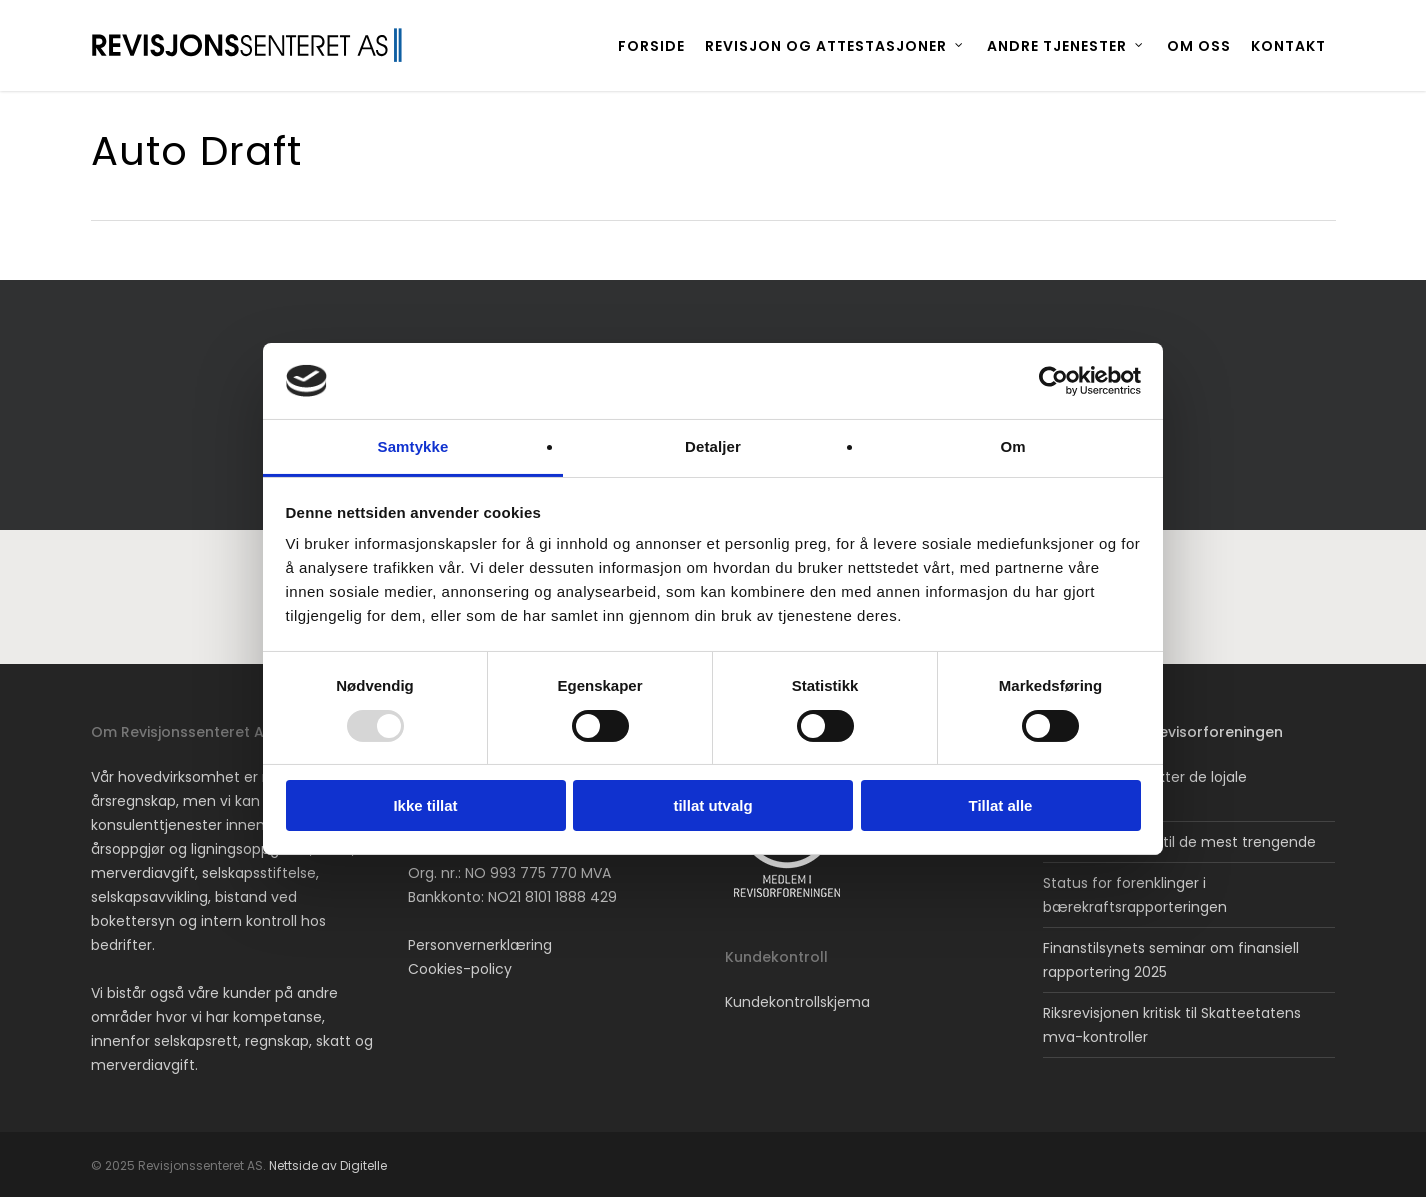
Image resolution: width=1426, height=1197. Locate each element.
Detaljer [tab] (713, 446)
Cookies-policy (460, 969)
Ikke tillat (425, 805)
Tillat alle (1001, 805)
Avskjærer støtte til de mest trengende (1179, 842)
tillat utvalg (712, 805)
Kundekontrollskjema (797, 1002)
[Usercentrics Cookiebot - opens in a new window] (1053, 381)
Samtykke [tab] (413, 446)
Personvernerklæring (480, 945)
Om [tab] (1012, 446)
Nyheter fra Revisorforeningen (1173, 732)
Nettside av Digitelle (328, 1165)
